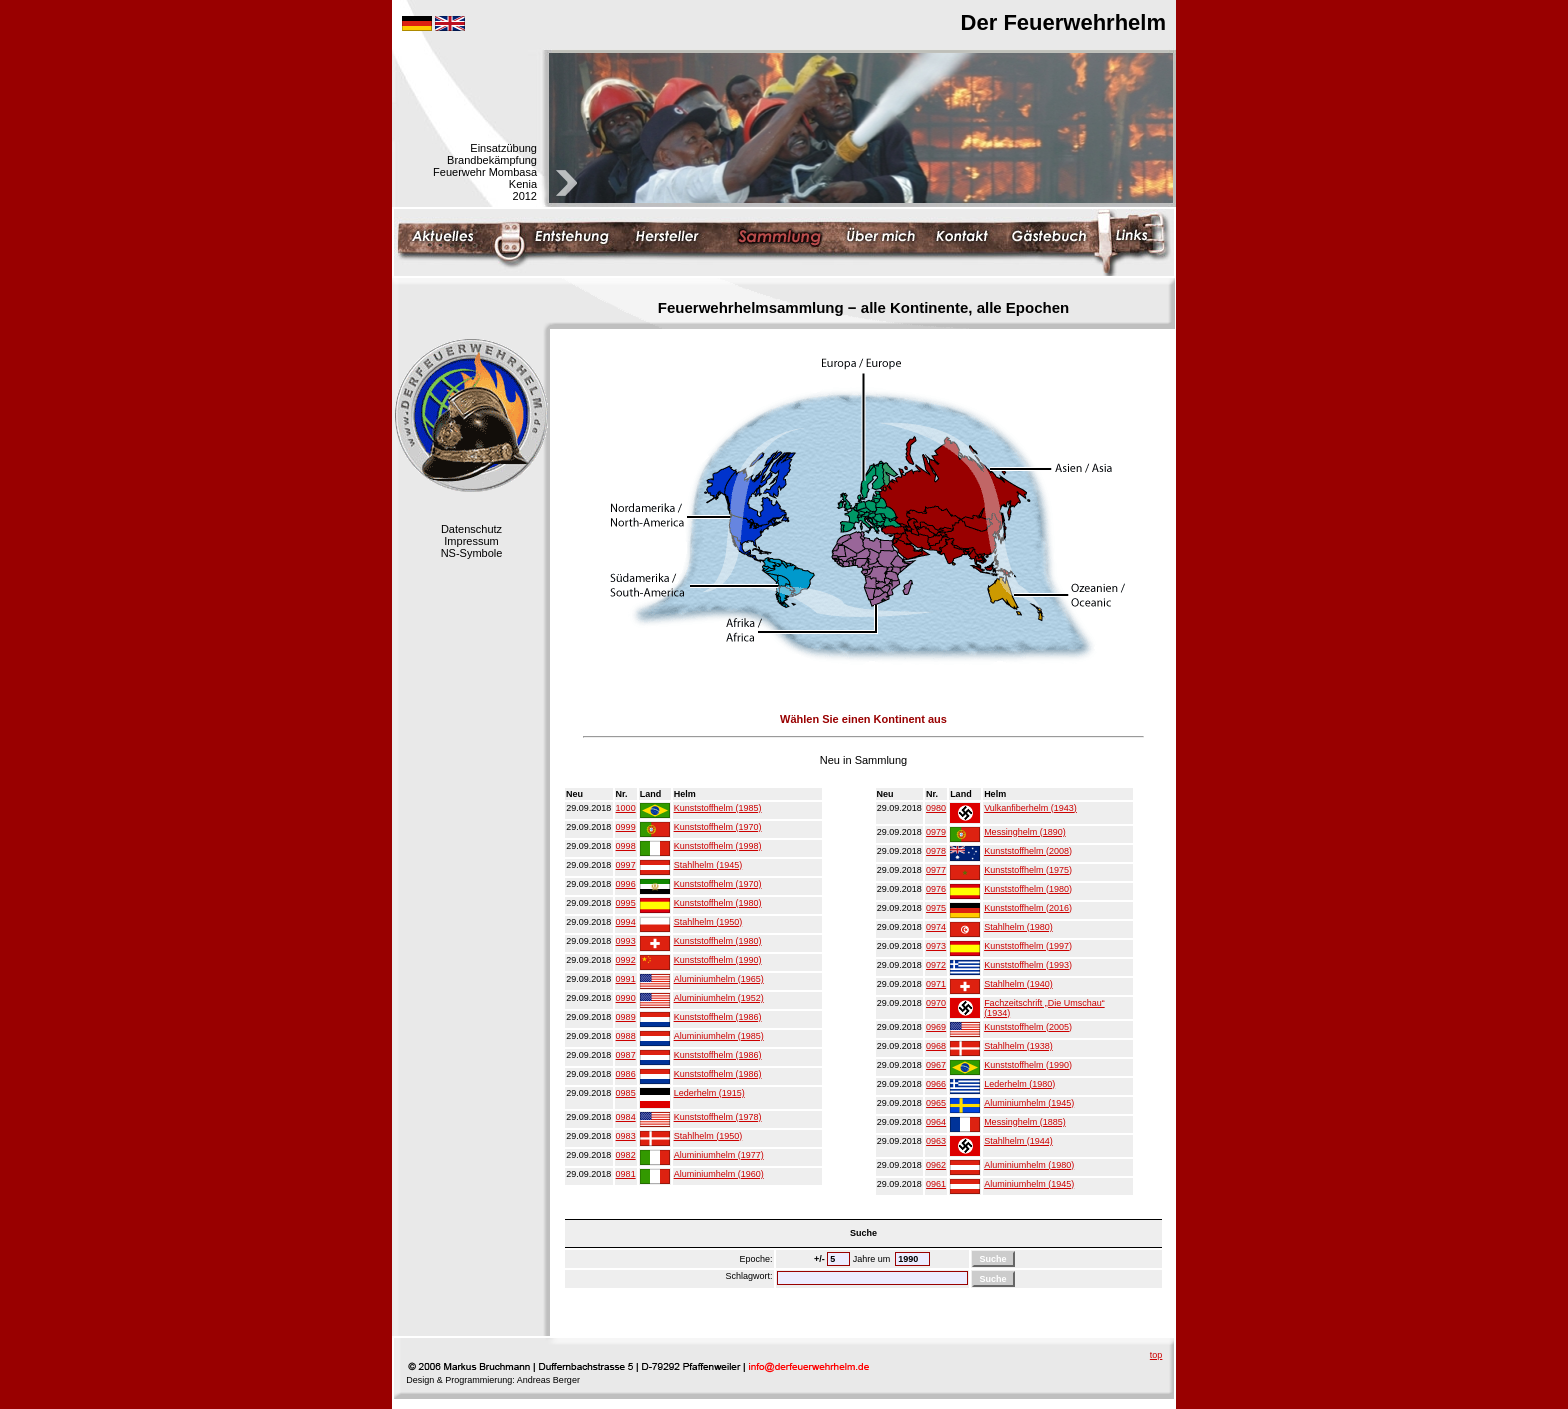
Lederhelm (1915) (709, 1093)
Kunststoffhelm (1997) (1028, 946)
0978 (936, 851)
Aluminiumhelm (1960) (719, 1174)
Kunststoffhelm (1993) (1028, 965)
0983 (626, 1136)
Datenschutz (471, 529)
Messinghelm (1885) (1025, 1122)
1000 (626, 808)
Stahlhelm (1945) (708, 865)
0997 (626, 865)
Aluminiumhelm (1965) (719, 979)
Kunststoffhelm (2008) (1028, 851)
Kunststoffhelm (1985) (718, 808)
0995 (626, 903)
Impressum (471, 541)
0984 (626, 1117)
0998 (626, 846)
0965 (936, 1103)
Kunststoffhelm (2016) (1028, 908)
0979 (936, 832)
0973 (936, 946)
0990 (626, 998)
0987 (626, 1055)
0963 (936, 1141)
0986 (626, 1074)
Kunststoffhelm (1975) (1028, 870)
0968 (936, 1046)
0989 (626, 1017)
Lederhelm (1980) (1019, 1084)
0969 (936, 1027)
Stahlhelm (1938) (1018, 1046)
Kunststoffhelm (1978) (718, 1117)
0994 (626, 922)
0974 (936, 927)
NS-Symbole (472, 553)
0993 (626, 941)
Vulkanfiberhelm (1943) (1030, 808)
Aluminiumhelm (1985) (719, 1036)
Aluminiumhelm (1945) (1029, 1103)
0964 (936, 1122)
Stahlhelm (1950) (708, 922)
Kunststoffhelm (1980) (718, 903)
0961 (936, 1184)
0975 (936, 908)
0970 (936, 1003)
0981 (626, 1174)
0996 (626, 884)
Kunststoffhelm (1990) (718, 960)
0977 (936, 870)
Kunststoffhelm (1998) (718, 846)
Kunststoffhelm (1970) (718, 827)
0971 (936, 984)
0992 (626, 960)
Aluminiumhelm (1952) (719, 998)
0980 (936, 808)
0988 (626, 1036)
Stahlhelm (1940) (1018, 984)
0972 (936, 965)
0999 (626, 827)
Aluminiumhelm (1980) (1029, 1165)
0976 (936, 889)
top (1156, 1355)
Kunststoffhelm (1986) (718, 1017)
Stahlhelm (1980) (1018, 927)
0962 (936, 1165)
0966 (936, 1084)
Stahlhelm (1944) (1018, 1141)
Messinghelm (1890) (1025, 832)
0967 (936, 1065)
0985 (626, 1093)
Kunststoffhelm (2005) (1028, 1027)
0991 (626, 979)
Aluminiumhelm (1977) (719, 1155)
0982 (626, 1155)
